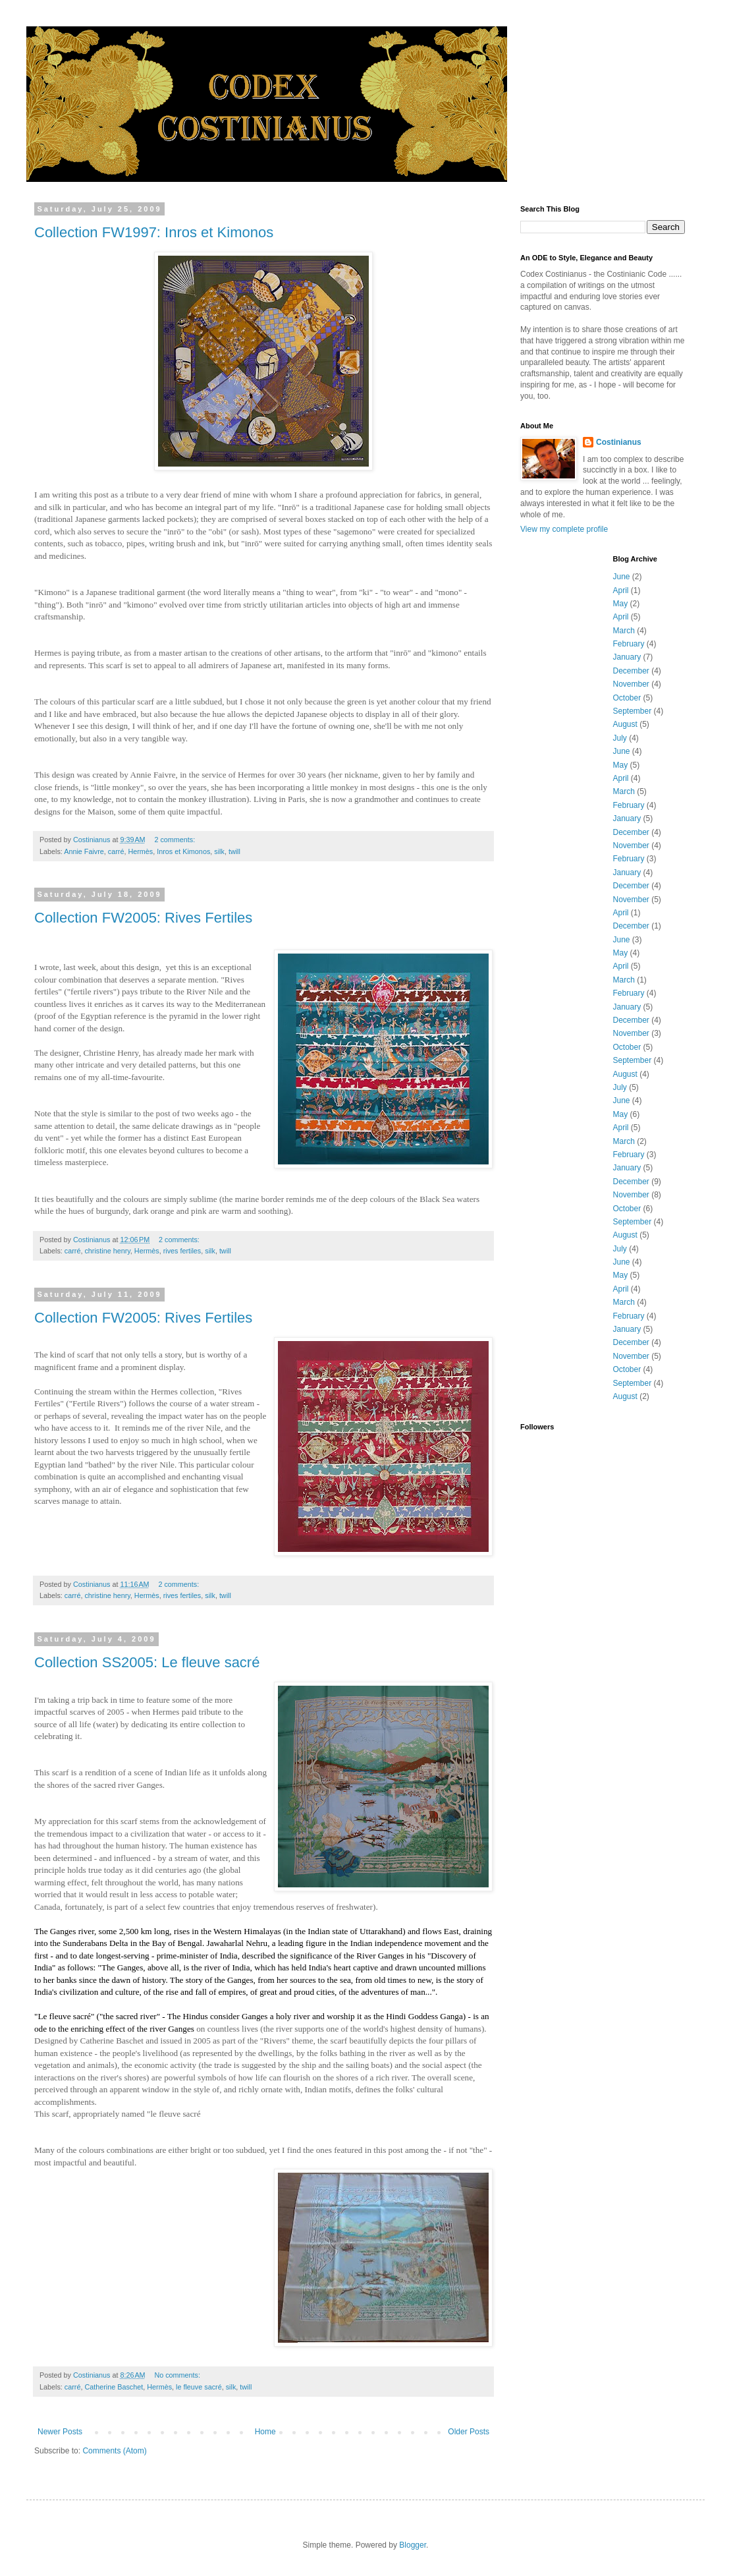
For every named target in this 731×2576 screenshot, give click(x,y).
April (621, 590)
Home (265, 2431)
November (631, 684)
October (627, 697)
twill (234, 851)
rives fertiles (182, 1251)
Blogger (412, 2545)
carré (116, 851)
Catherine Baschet (113, 2387)
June (621, 576)
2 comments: (175, 840)
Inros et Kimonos (183, 851)
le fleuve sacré (199, 2387)
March (624, 630)
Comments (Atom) (114, 2450)
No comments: (178, 2375)
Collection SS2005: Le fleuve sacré (146, 1662)
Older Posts (468, 2431)
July (620, 738)
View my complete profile (564, 529)
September (632, 711)
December (631, 670)
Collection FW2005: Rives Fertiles (143, 917)
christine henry (107, 1251)
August (625, 724)
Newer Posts (60, 2431)
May (620, 603)
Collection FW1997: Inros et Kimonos (153, 232)
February (629, 643)
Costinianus (618, 442)
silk (219, 851)
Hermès (140, 851)
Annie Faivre (84, 851)
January (627, 657)
